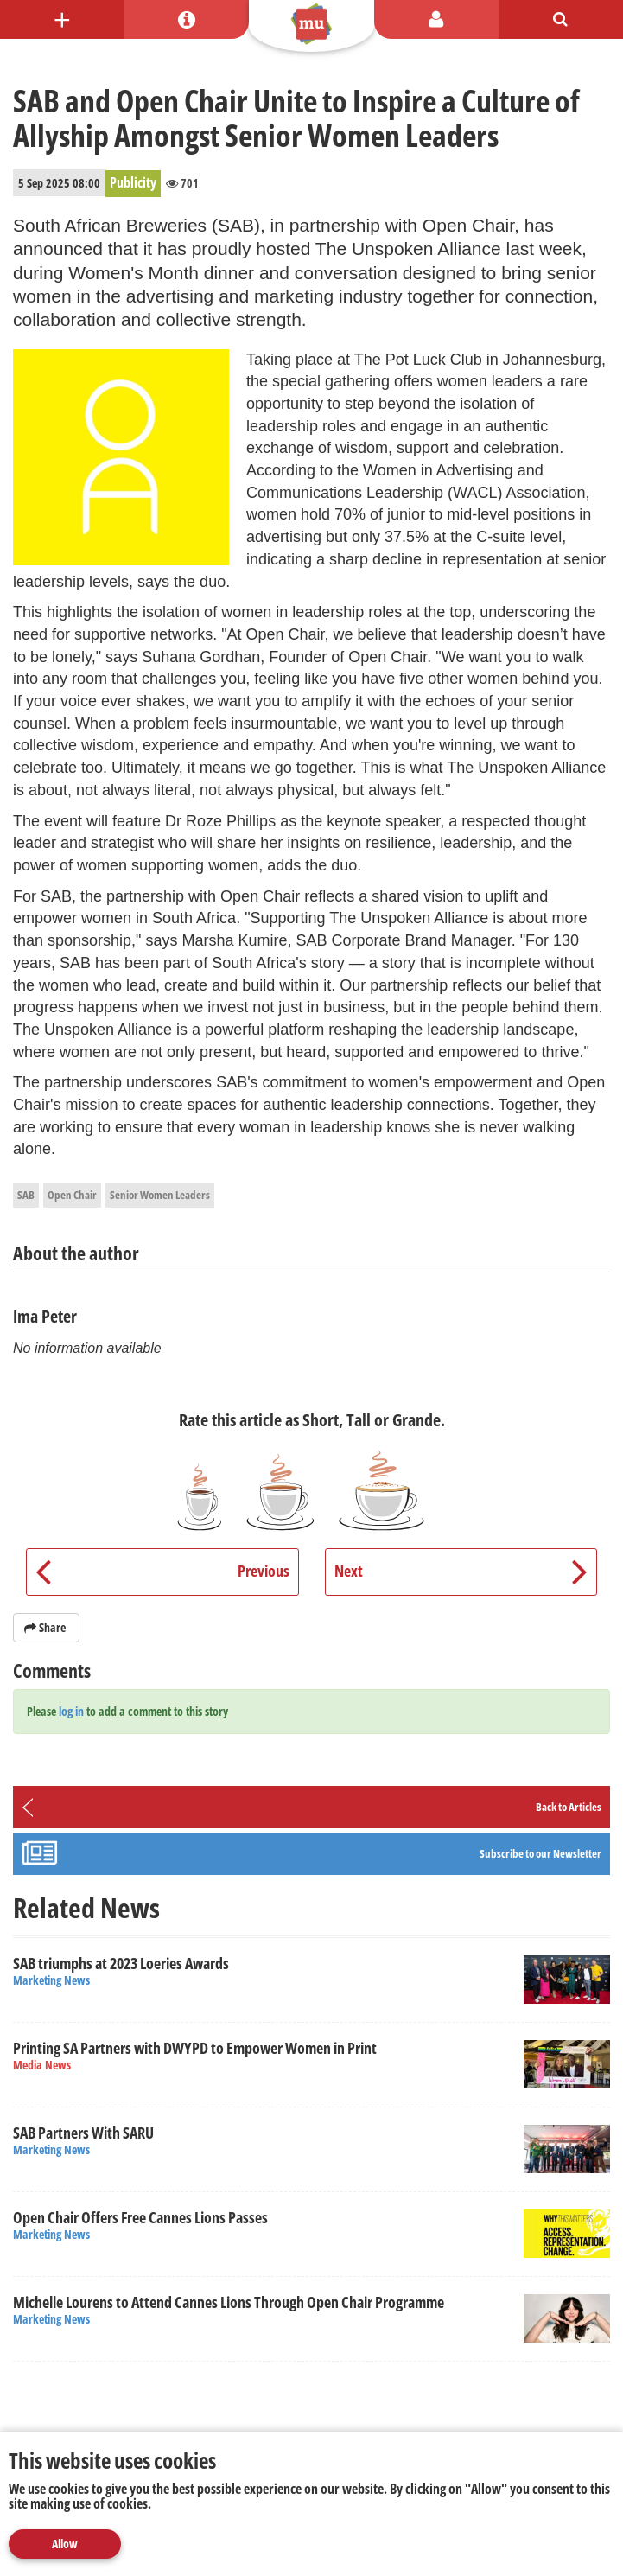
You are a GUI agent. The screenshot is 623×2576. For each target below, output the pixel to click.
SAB (26, 1194)
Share (46, 1627)
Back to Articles (568, 1806)
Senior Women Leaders (160, 1194)
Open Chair (72, 1194)
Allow (65, 2543)
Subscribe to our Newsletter (540, 1853)
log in (71, 1711)
